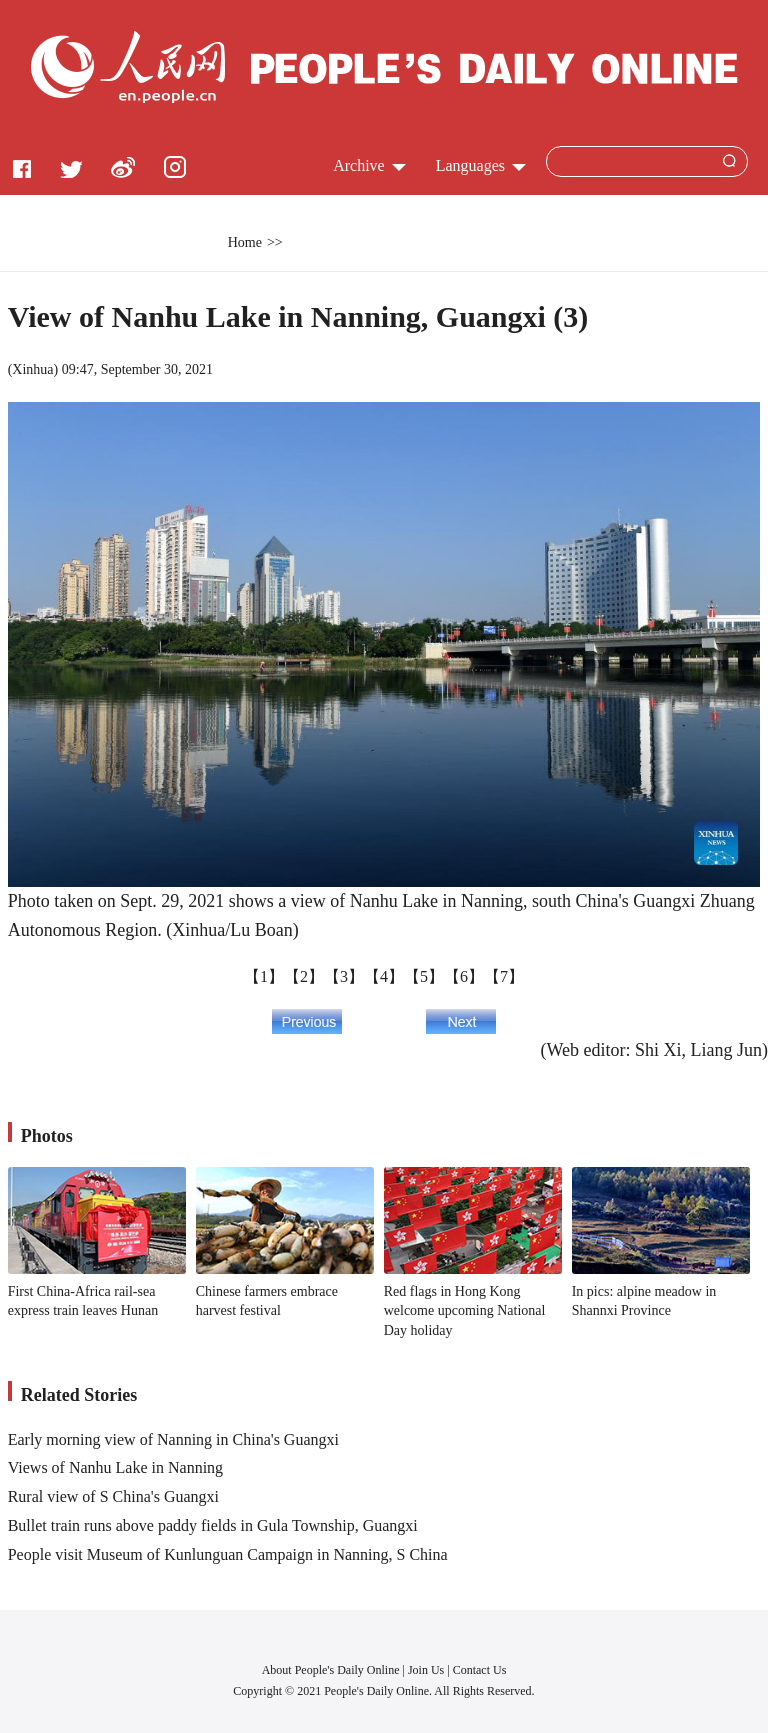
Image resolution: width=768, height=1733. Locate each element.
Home (245, 242)
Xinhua (32, 369)
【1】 (264, 976)
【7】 (504, 976)
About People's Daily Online (331, 1670)
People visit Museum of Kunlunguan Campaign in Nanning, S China (228, 1554)
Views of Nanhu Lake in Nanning (115, 1467)
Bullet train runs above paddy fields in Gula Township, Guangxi (213, 1525)
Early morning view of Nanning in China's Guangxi (173, 1439)
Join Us (427, 1670)
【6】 (464, 976)
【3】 (344, 976)
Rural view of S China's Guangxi (113, 1496)
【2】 (304, 976)
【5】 (424, 976)
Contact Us (480, 1670)
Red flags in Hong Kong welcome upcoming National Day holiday (465, 1311)
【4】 (384, 976)
